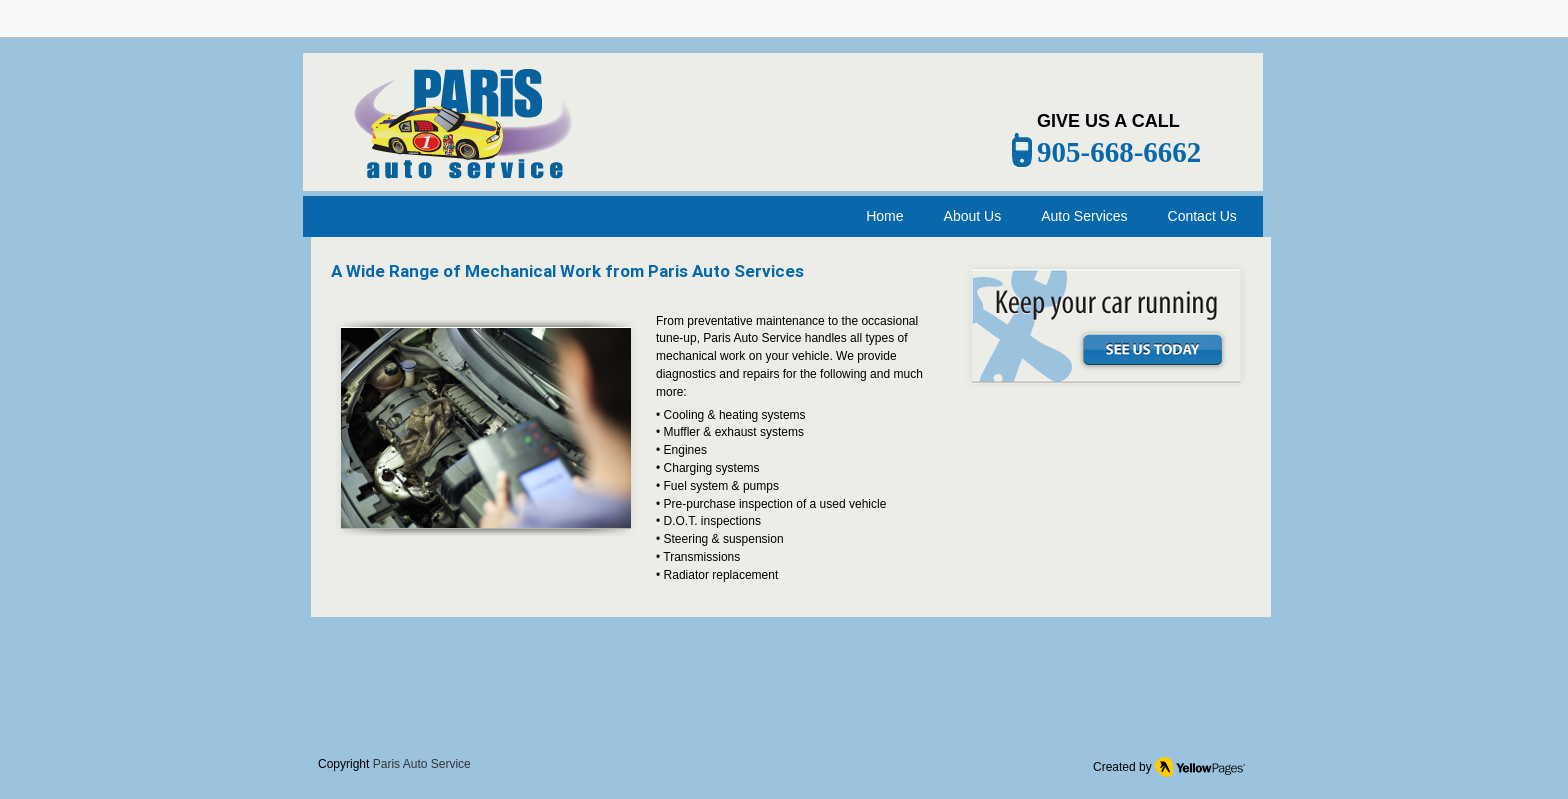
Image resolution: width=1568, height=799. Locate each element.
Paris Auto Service (422, 764)
